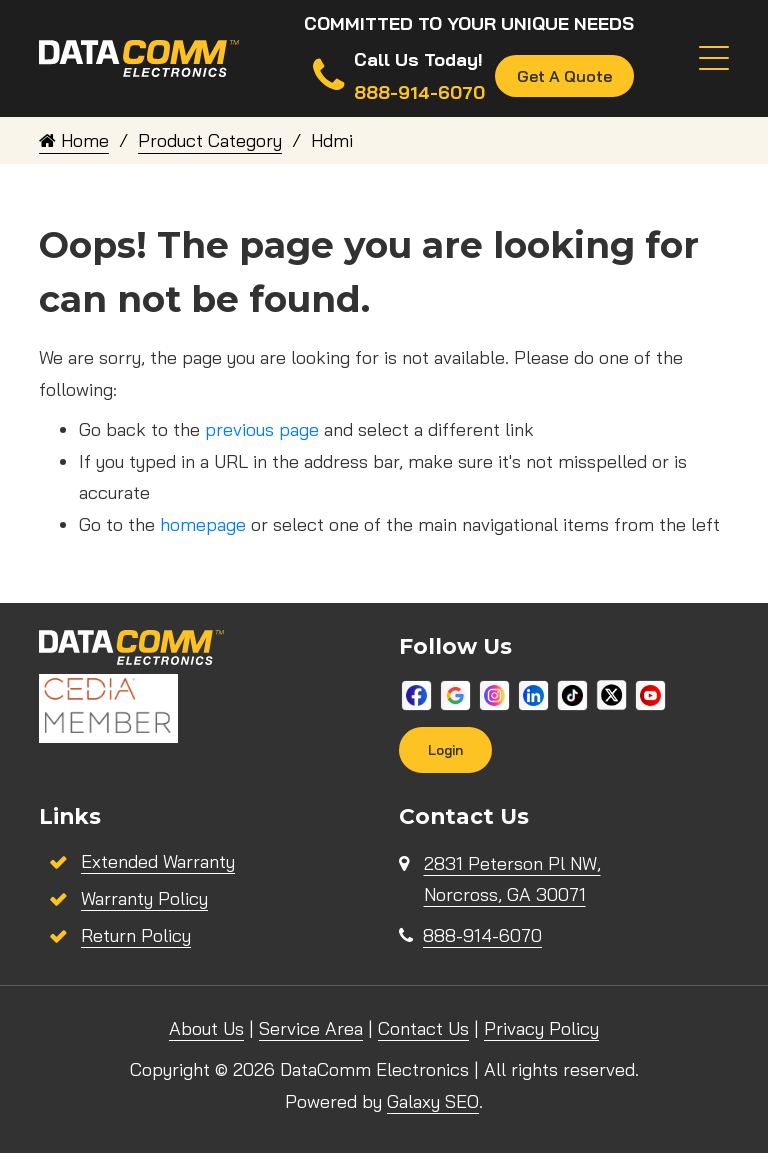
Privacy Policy (541, 1028)
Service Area (311, 1028)
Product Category (210, 140)
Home (74, 140)
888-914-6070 (482, 935)
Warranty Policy (144, 898)
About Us (206, 1028)
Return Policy (136, 935)
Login (445, 749)
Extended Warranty (158, 861)
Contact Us (423, 1028)
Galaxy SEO (433, 1101)
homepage (203, 524)
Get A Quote (564, 76)
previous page (262, 429)
